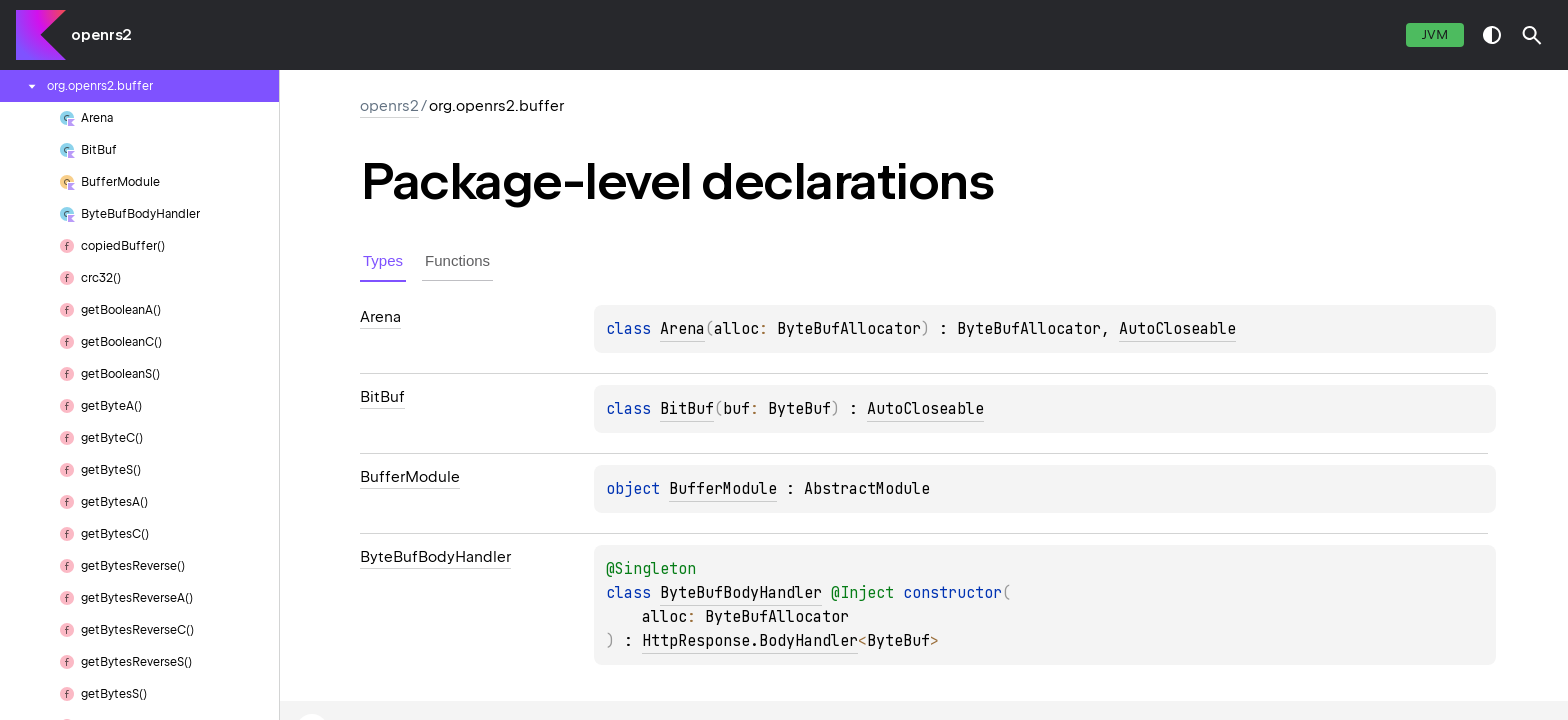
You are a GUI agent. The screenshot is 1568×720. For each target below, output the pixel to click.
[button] (1532, 35)
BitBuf (687, 409)
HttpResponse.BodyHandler (750, 641)
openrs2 (101, 35)
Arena (682, 329)
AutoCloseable (1177, 329)
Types (383, 260)
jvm (1435, 34)
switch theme (1492, 35)
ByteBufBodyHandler (741, 593)
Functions (457, 260)
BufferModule (723, 489)
